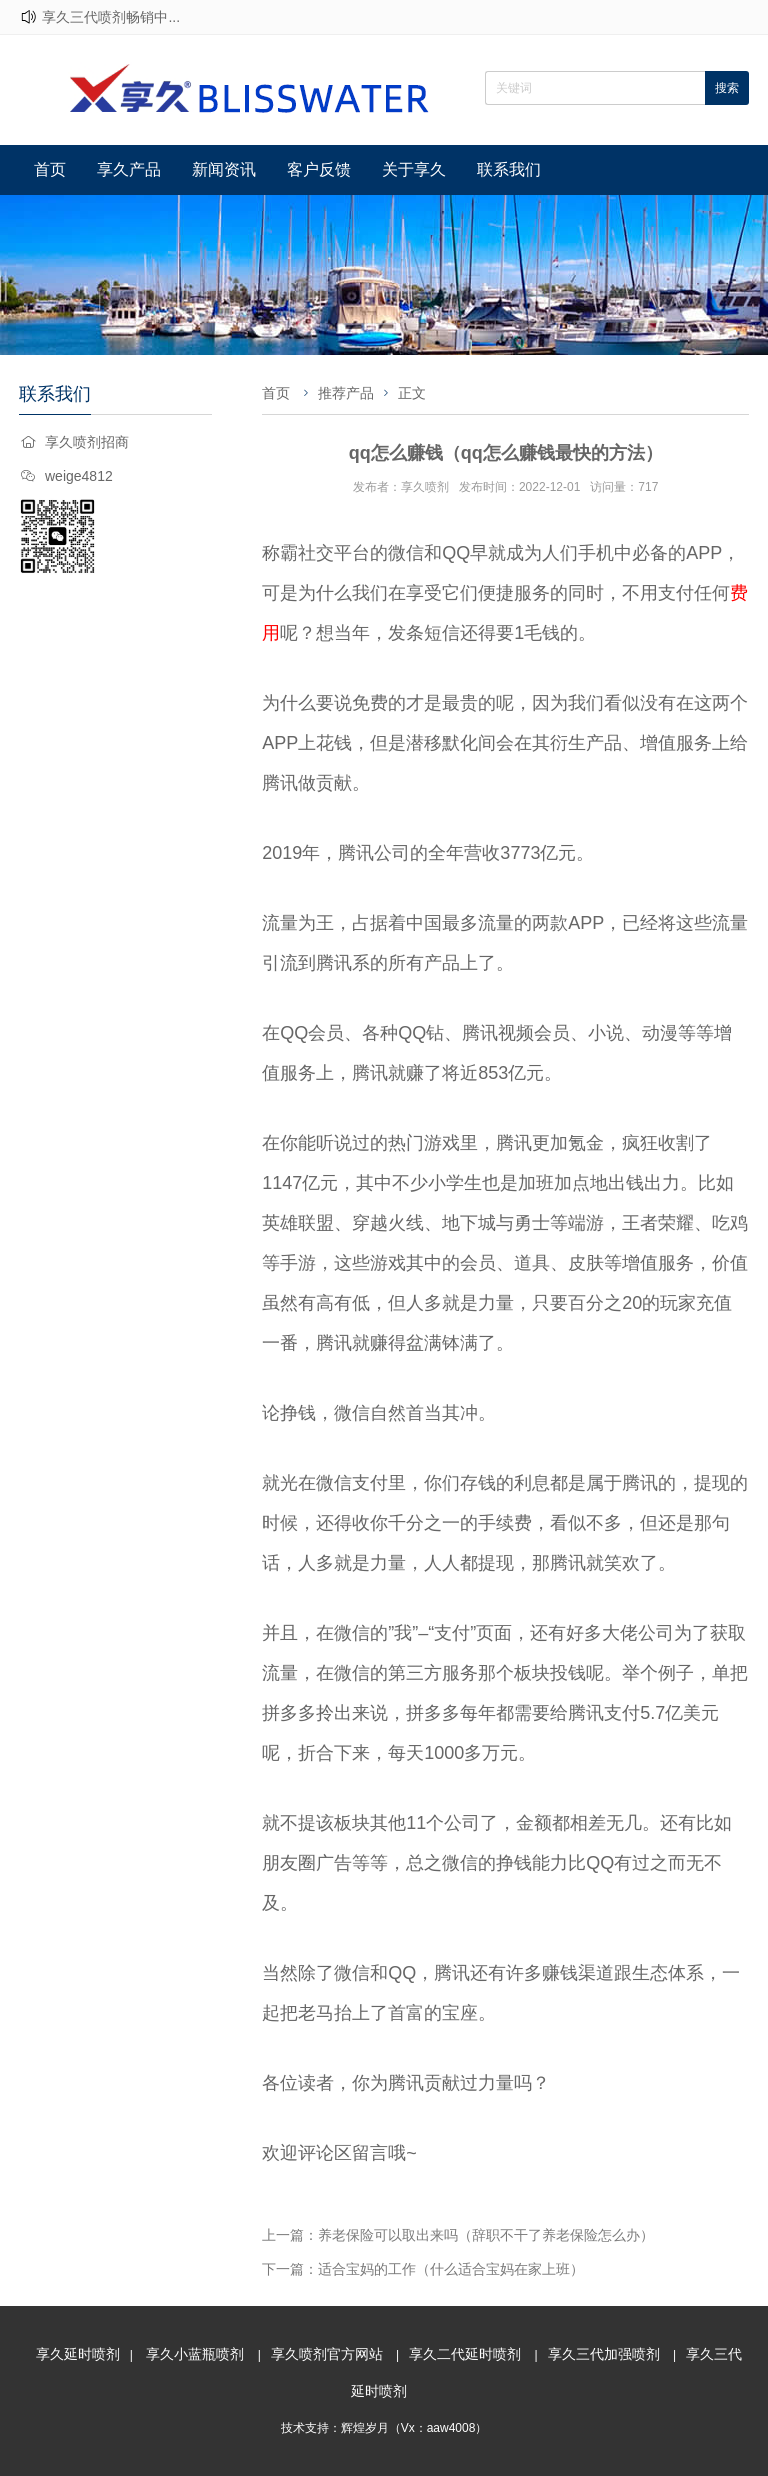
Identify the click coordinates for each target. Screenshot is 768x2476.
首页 (50, 169)
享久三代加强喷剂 (604, 2354)
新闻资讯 (224, 169)
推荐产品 (346, 393)
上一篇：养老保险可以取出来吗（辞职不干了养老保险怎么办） (458, 2235)
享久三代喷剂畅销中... (111, 17)
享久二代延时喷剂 (465, 2354)
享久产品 (129, 169)
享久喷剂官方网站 (327, 2354)
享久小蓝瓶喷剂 (195, 2354)
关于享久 (414, 169)
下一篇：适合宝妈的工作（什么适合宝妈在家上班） (423, 2269)
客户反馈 (319, 169)
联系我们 (509, 169)
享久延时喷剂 (78, 2354)
